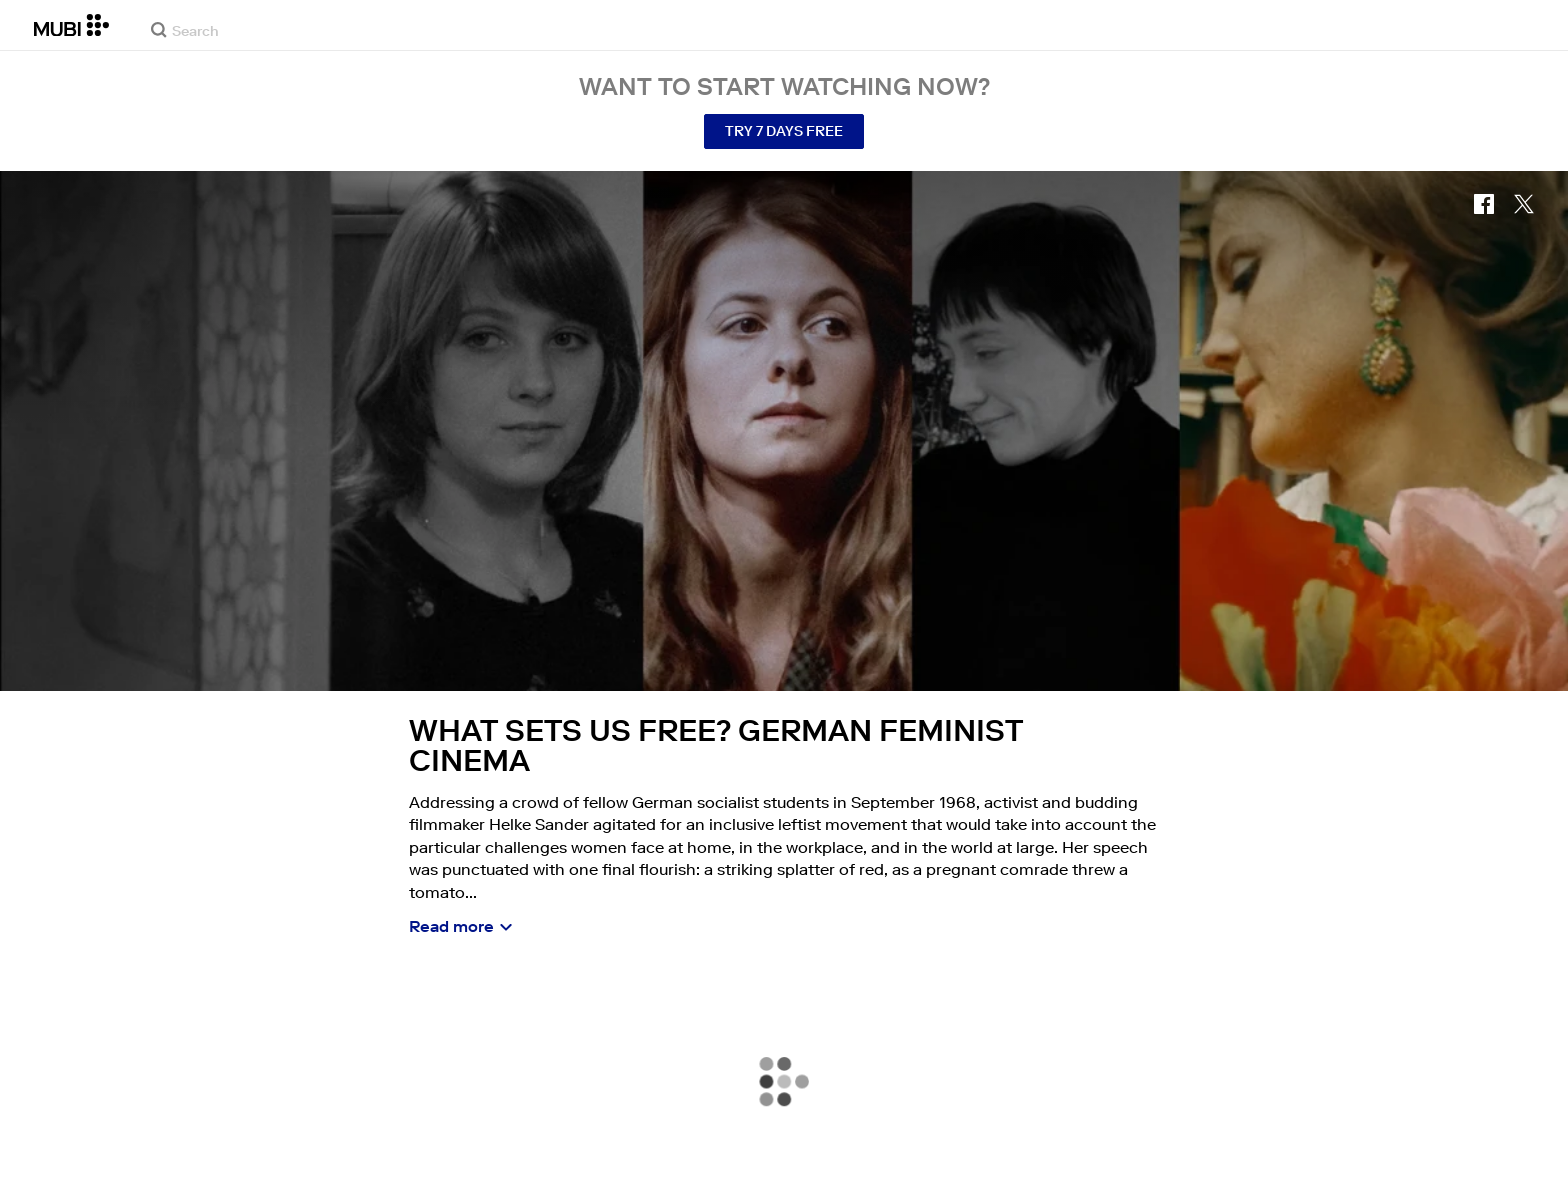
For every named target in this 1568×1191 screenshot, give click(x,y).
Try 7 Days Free (784, 131)
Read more (451, 926)
